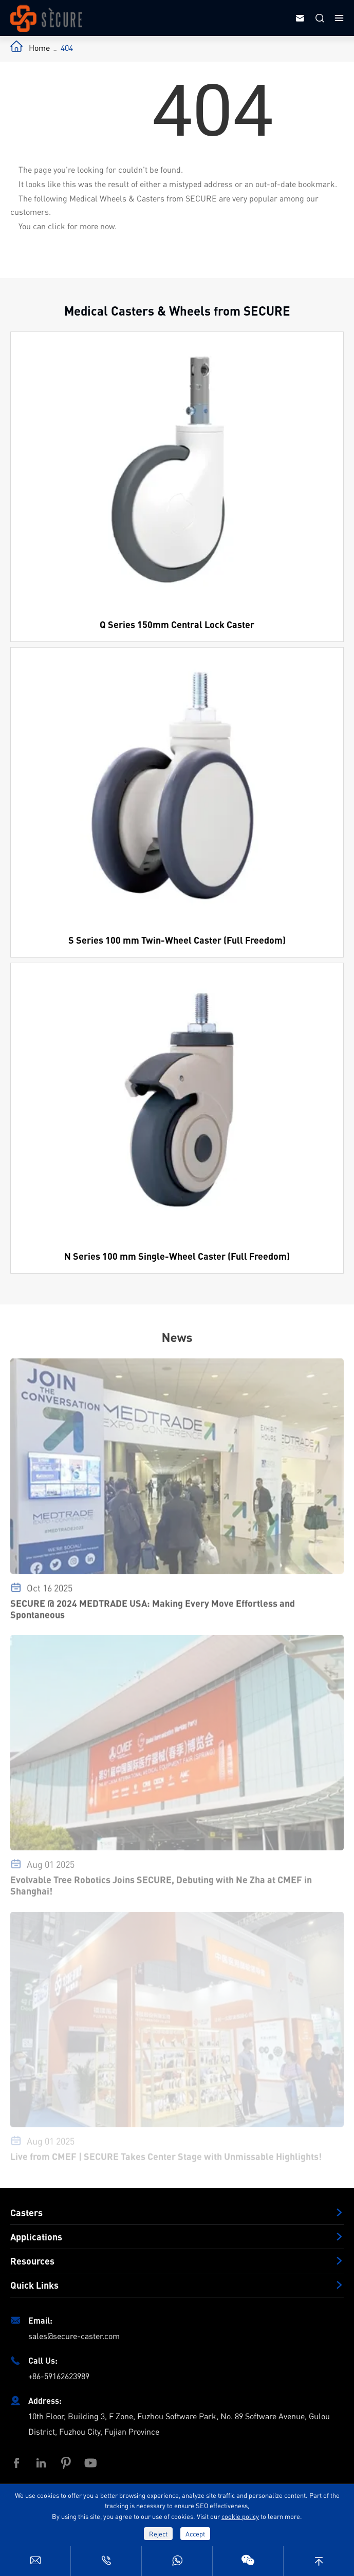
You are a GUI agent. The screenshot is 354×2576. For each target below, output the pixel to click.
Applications (36, 2236)
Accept (195, 2533)
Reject (158, 2533)
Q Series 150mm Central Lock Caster (177, 624)
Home (39, 47)
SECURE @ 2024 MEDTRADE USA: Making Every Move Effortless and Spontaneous (152, 1613)
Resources (32, 2261)
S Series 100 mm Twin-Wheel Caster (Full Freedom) (177, 940)
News (176, 1337)
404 (67, 47)
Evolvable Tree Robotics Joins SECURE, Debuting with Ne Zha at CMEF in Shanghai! (161, 1889)
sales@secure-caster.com (74, 2335)
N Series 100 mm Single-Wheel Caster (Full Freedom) (177, 1256)
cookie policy (240, 2516)
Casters (26, 2212)
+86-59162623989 (58, 2375)
